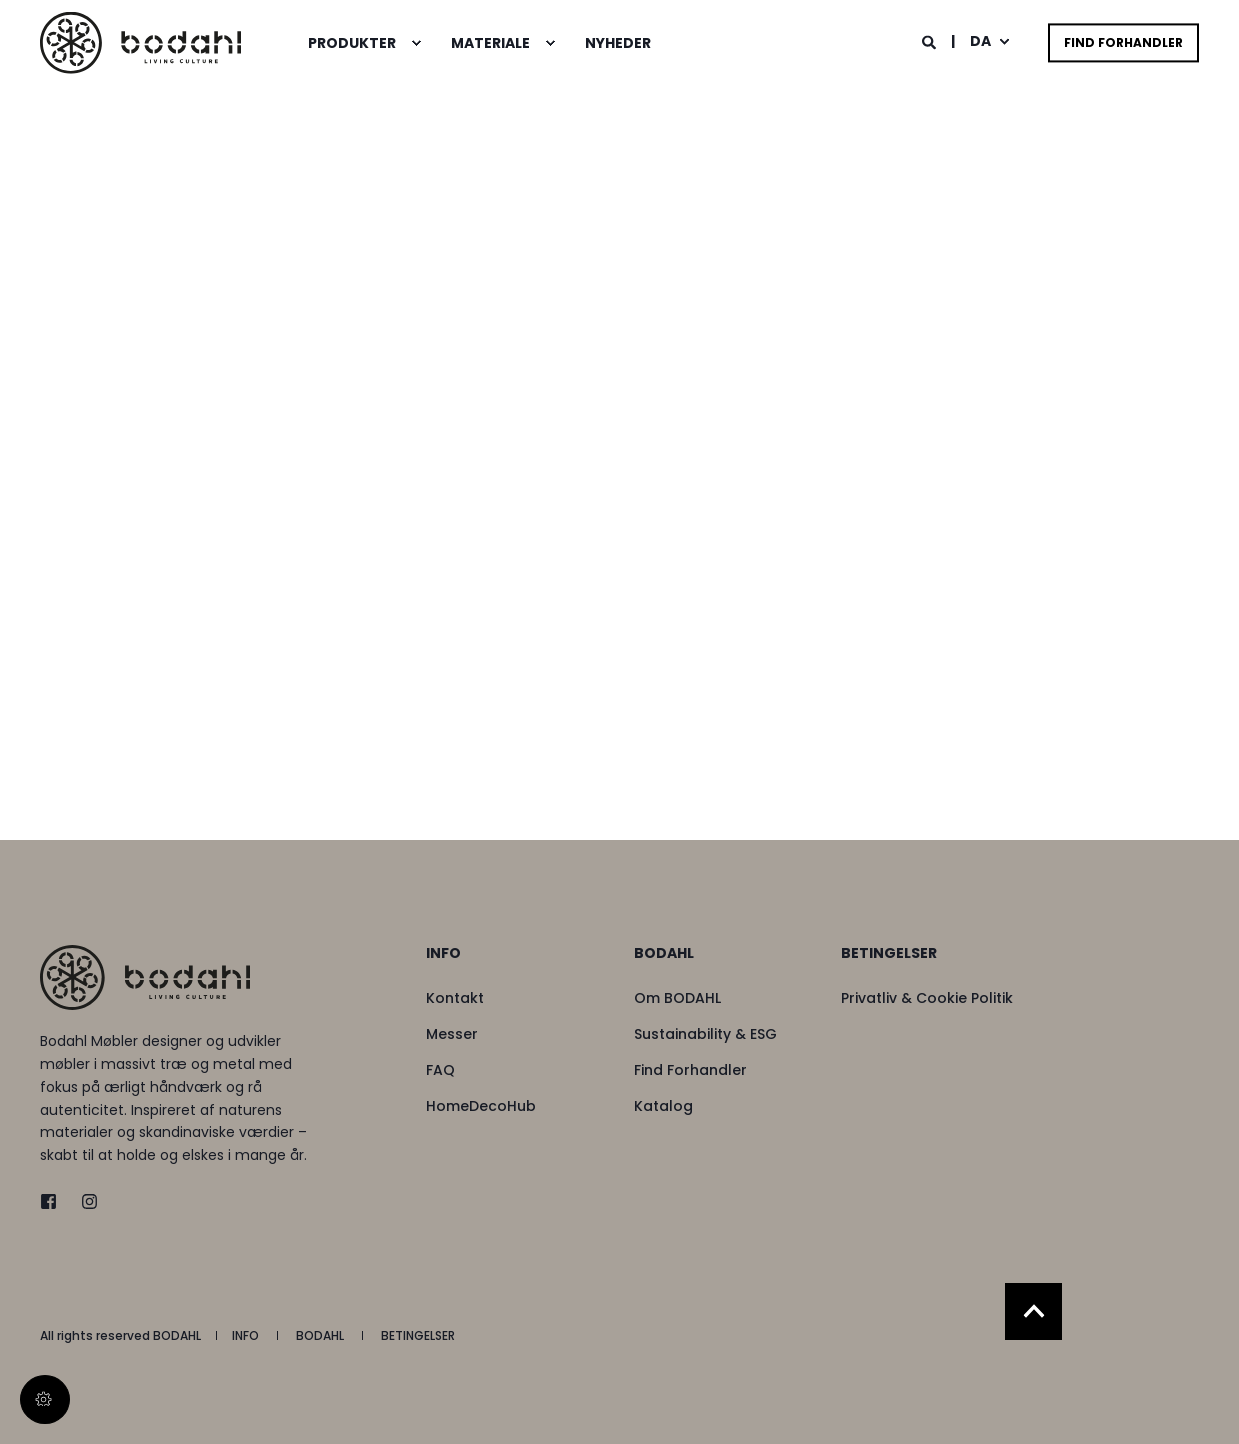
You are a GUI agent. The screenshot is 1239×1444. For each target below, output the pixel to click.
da (980, 41)
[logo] (145, 977)
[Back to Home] (140, 42)
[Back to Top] (1033, 1311)
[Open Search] (930, 41)
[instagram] (83, 1201)
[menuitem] (416, 43)
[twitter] (54, 1201)
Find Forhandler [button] (1123, 42)
